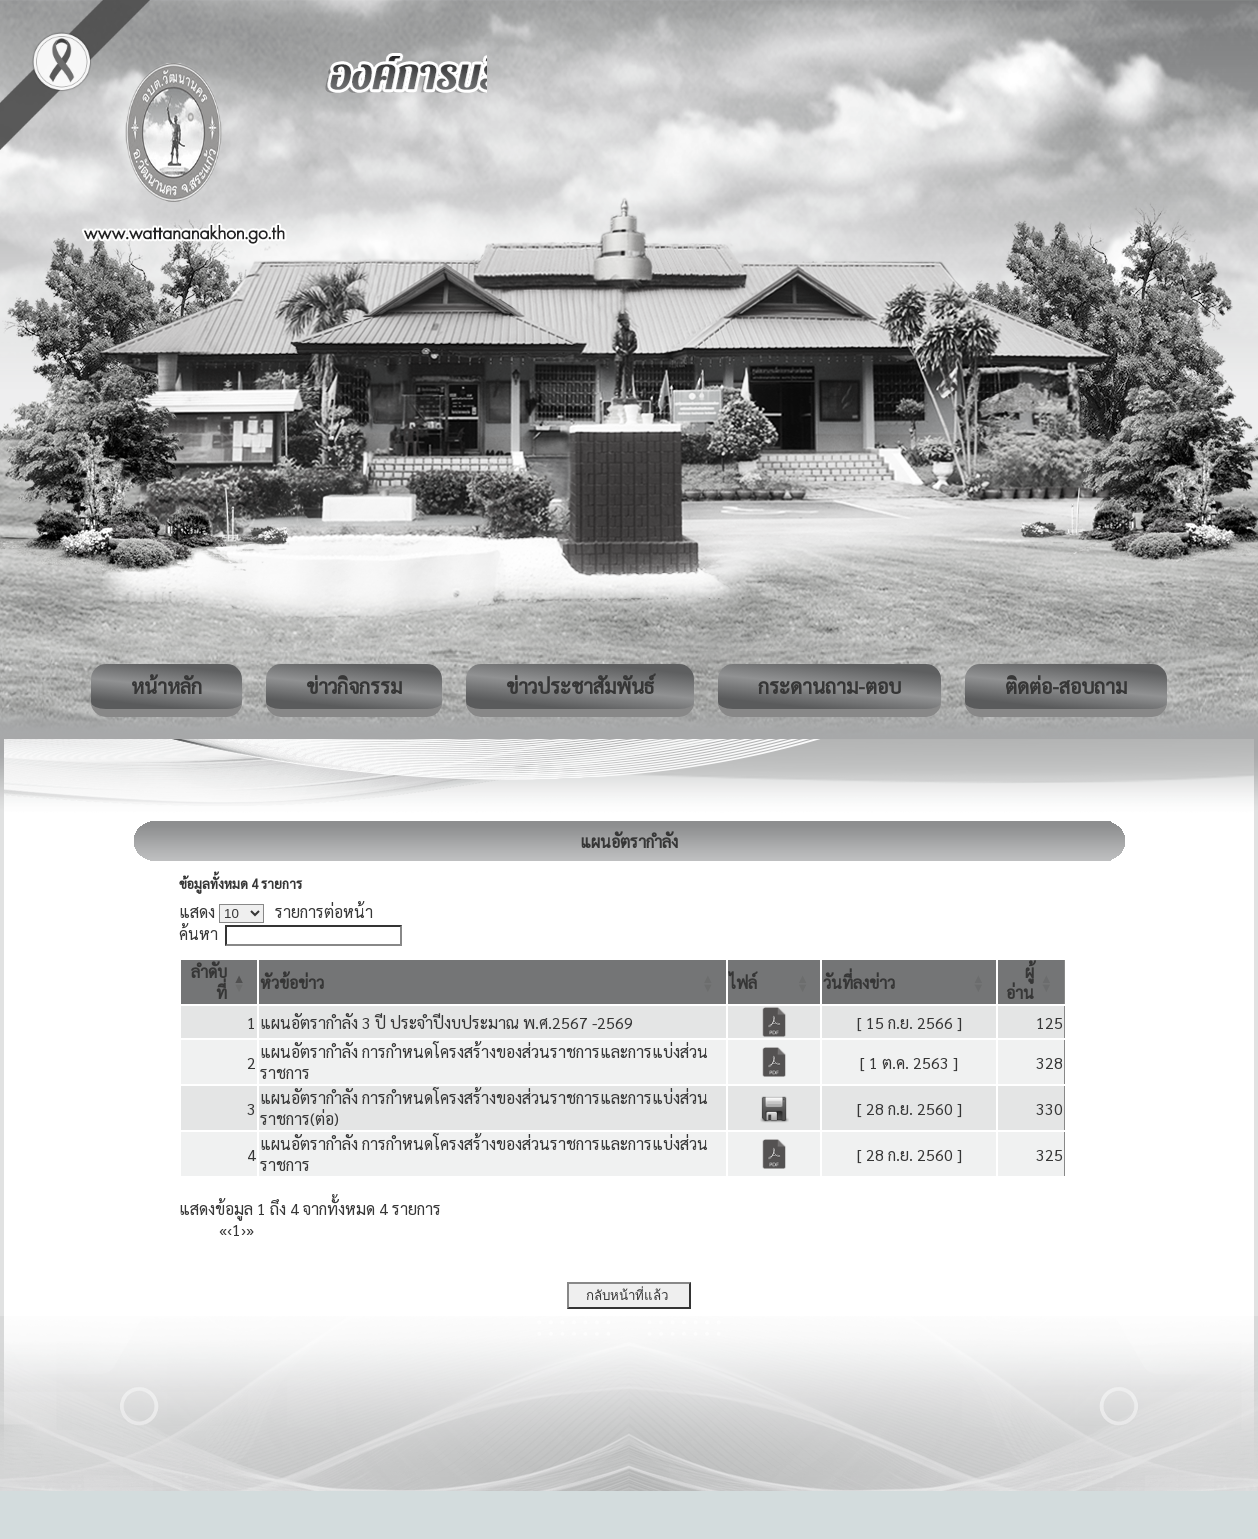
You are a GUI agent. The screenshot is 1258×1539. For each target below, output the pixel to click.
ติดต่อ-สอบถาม (1066, 686)
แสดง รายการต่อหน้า (276, 911)
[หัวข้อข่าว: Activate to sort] (492, 982)
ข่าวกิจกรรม (354, 686)
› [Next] (243, 1229)
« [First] (223, 1229)
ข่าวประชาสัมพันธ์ (580, 686)
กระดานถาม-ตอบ (829, 686)
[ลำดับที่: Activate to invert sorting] (219, 982)
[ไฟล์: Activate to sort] (774, 982)
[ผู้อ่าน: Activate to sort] (1031, 982)
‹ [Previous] (229, 1229)
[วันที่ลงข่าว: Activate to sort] (909, 982)
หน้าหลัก (166, 686)
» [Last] (250, 1229)
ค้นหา (198, 933)
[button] (292, 982)
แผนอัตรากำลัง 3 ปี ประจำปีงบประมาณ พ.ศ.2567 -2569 (446, 1022)
